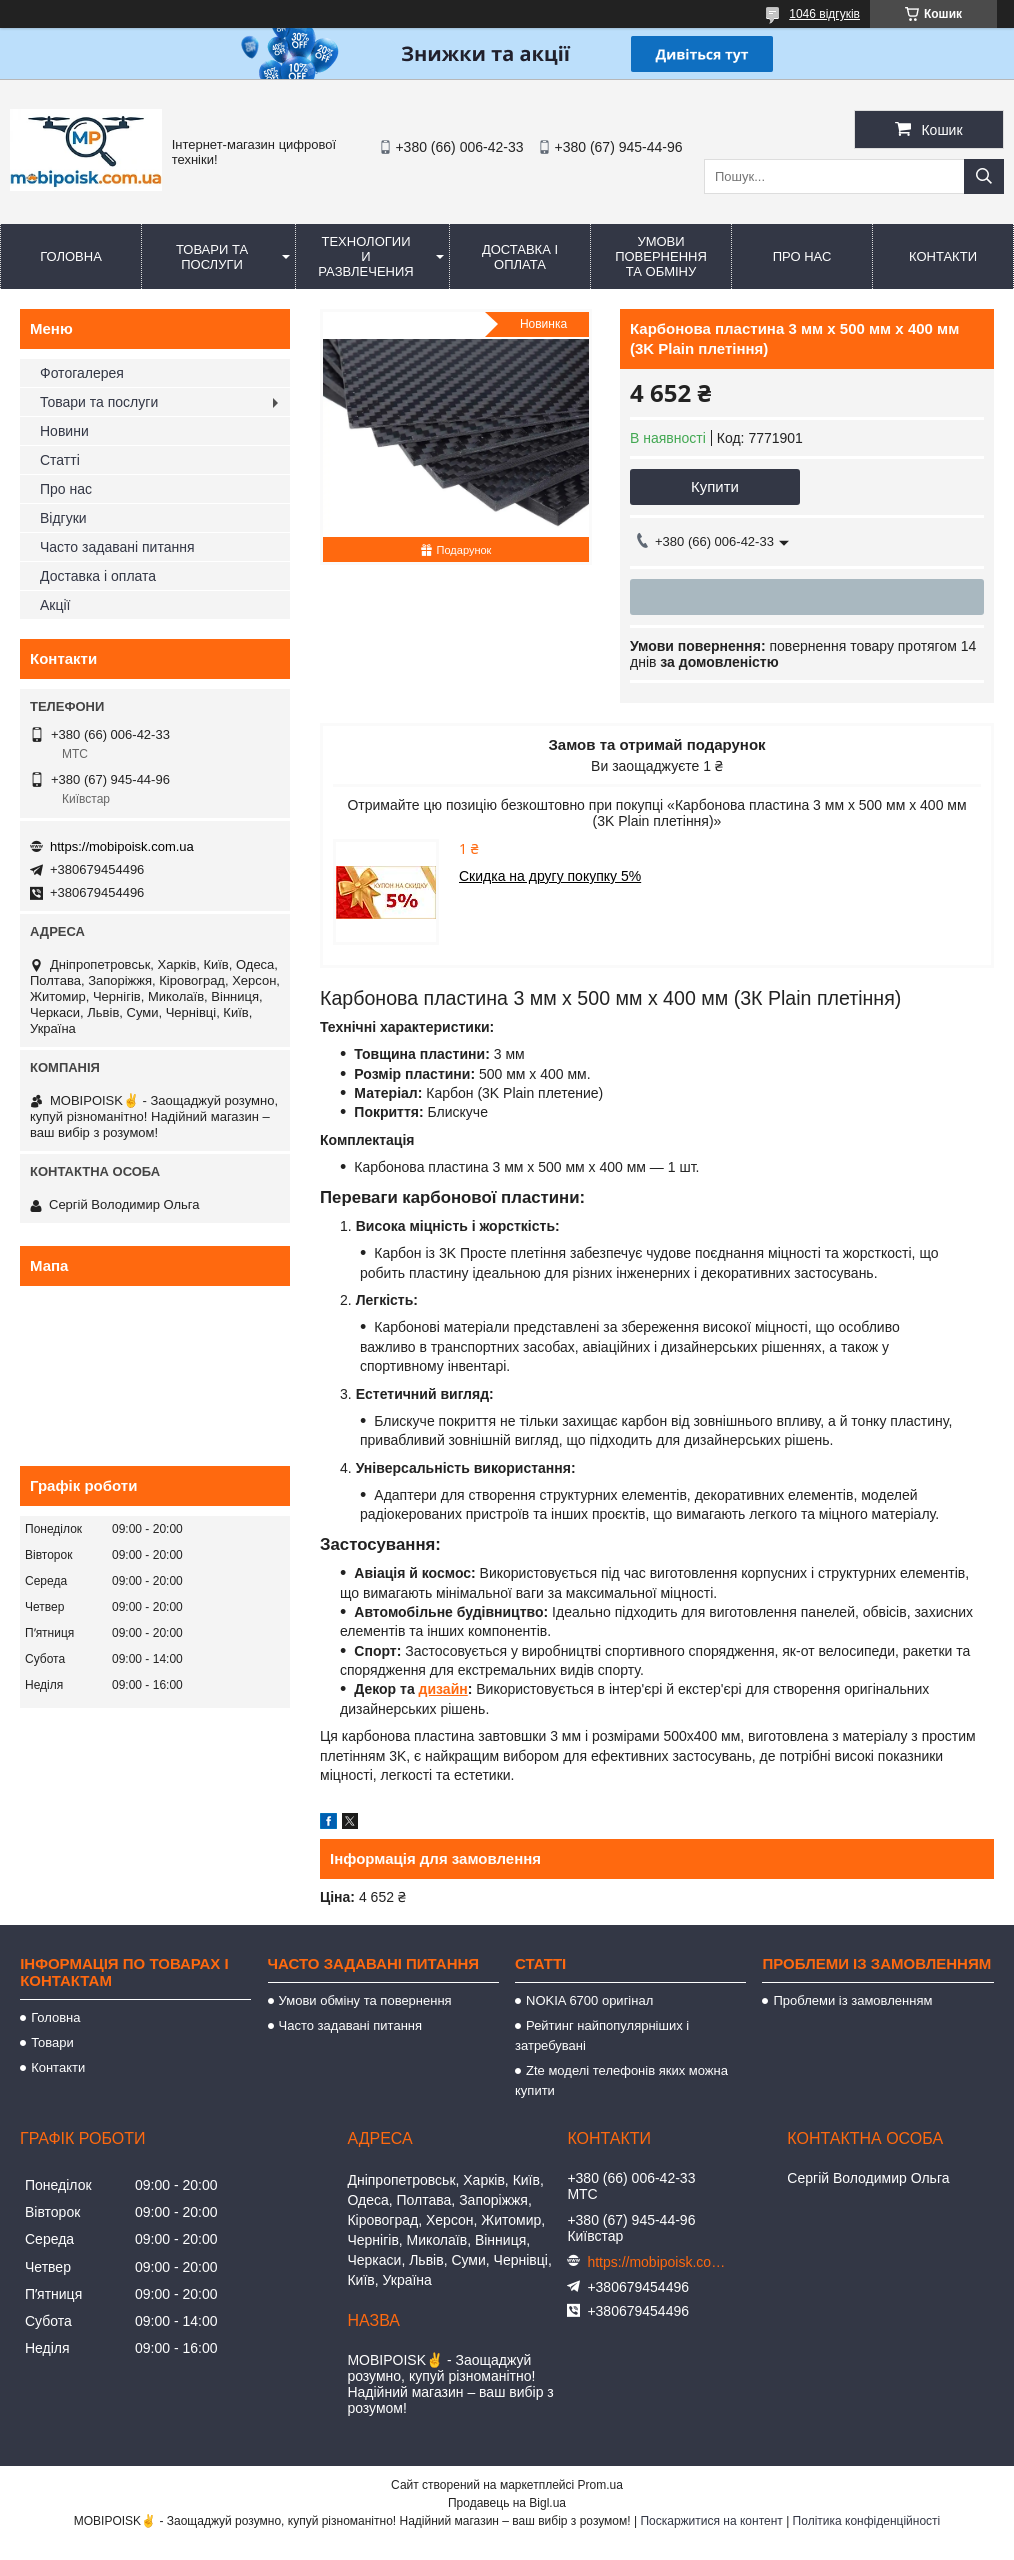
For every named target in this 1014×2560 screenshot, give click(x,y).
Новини (64, 431)
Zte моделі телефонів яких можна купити (621, 2080)
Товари (52, 2042)
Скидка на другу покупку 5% (550, 876)
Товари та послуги (212, 257)
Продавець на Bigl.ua (507, 2503)
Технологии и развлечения (365, 256)
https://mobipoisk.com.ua (122, 846)
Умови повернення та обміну (661, 256)
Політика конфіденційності (867, 2521)
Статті (60, 460)
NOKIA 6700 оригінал (589, 2000)
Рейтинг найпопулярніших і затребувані (602, 2035)
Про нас (802, 256)
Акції (55, 605)
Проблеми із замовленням (852, 2000)
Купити (715, 486)
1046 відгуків (824, 14)
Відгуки (63, 518)
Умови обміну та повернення (365, 2000)
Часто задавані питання (117, 547)
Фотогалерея (82, 373)
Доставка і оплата (520, 257)
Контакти (943, 256)
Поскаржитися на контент (711, 2521)
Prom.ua (600, 2485)
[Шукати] (984, 176)
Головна (71, 256)
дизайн (443, 1689)
